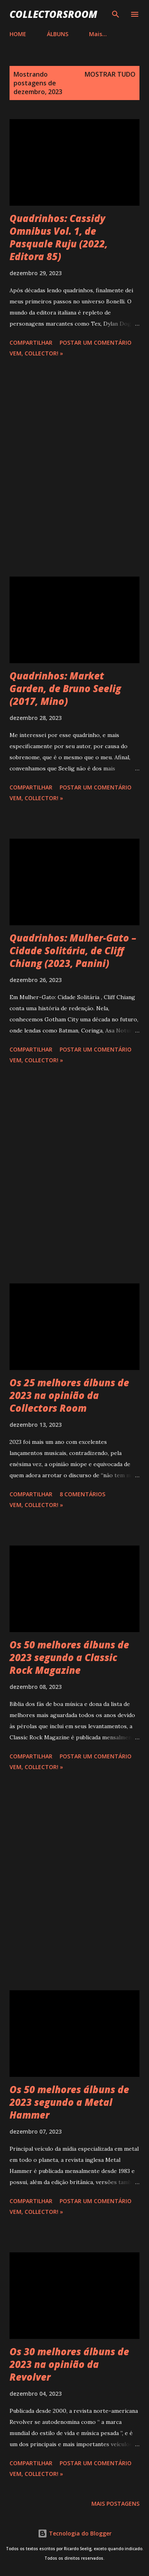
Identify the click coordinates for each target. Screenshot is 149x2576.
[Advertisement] (74, 468)
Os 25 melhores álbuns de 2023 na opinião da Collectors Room (69, 1395)
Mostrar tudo (110, 74)
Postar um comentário (96, 342)
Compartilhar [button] (31, 342)
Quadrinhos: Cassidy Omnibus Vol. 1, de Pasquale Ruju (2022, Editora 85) (59, 237)
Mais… (98, 34)
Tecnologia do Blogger (75, 2533)
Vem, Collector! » (36, 353)
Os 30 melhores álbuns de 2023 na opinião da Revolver (69, 2364)
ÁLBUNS (57, 34)
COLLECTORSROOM (53, 14)
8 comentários (82, 1494)
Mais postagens (115, 2503)
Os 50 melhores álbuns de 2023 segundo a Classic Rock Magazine (69, 1657)
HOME (18, 34)
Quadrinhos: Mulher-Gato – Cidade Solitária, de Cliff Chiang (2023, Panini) (73, 950)
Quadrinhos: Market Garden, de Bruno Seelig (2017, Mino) (65, 688)
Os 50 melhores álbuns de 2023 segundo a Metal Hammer (69, 2102)
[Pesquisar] (115, 14)
